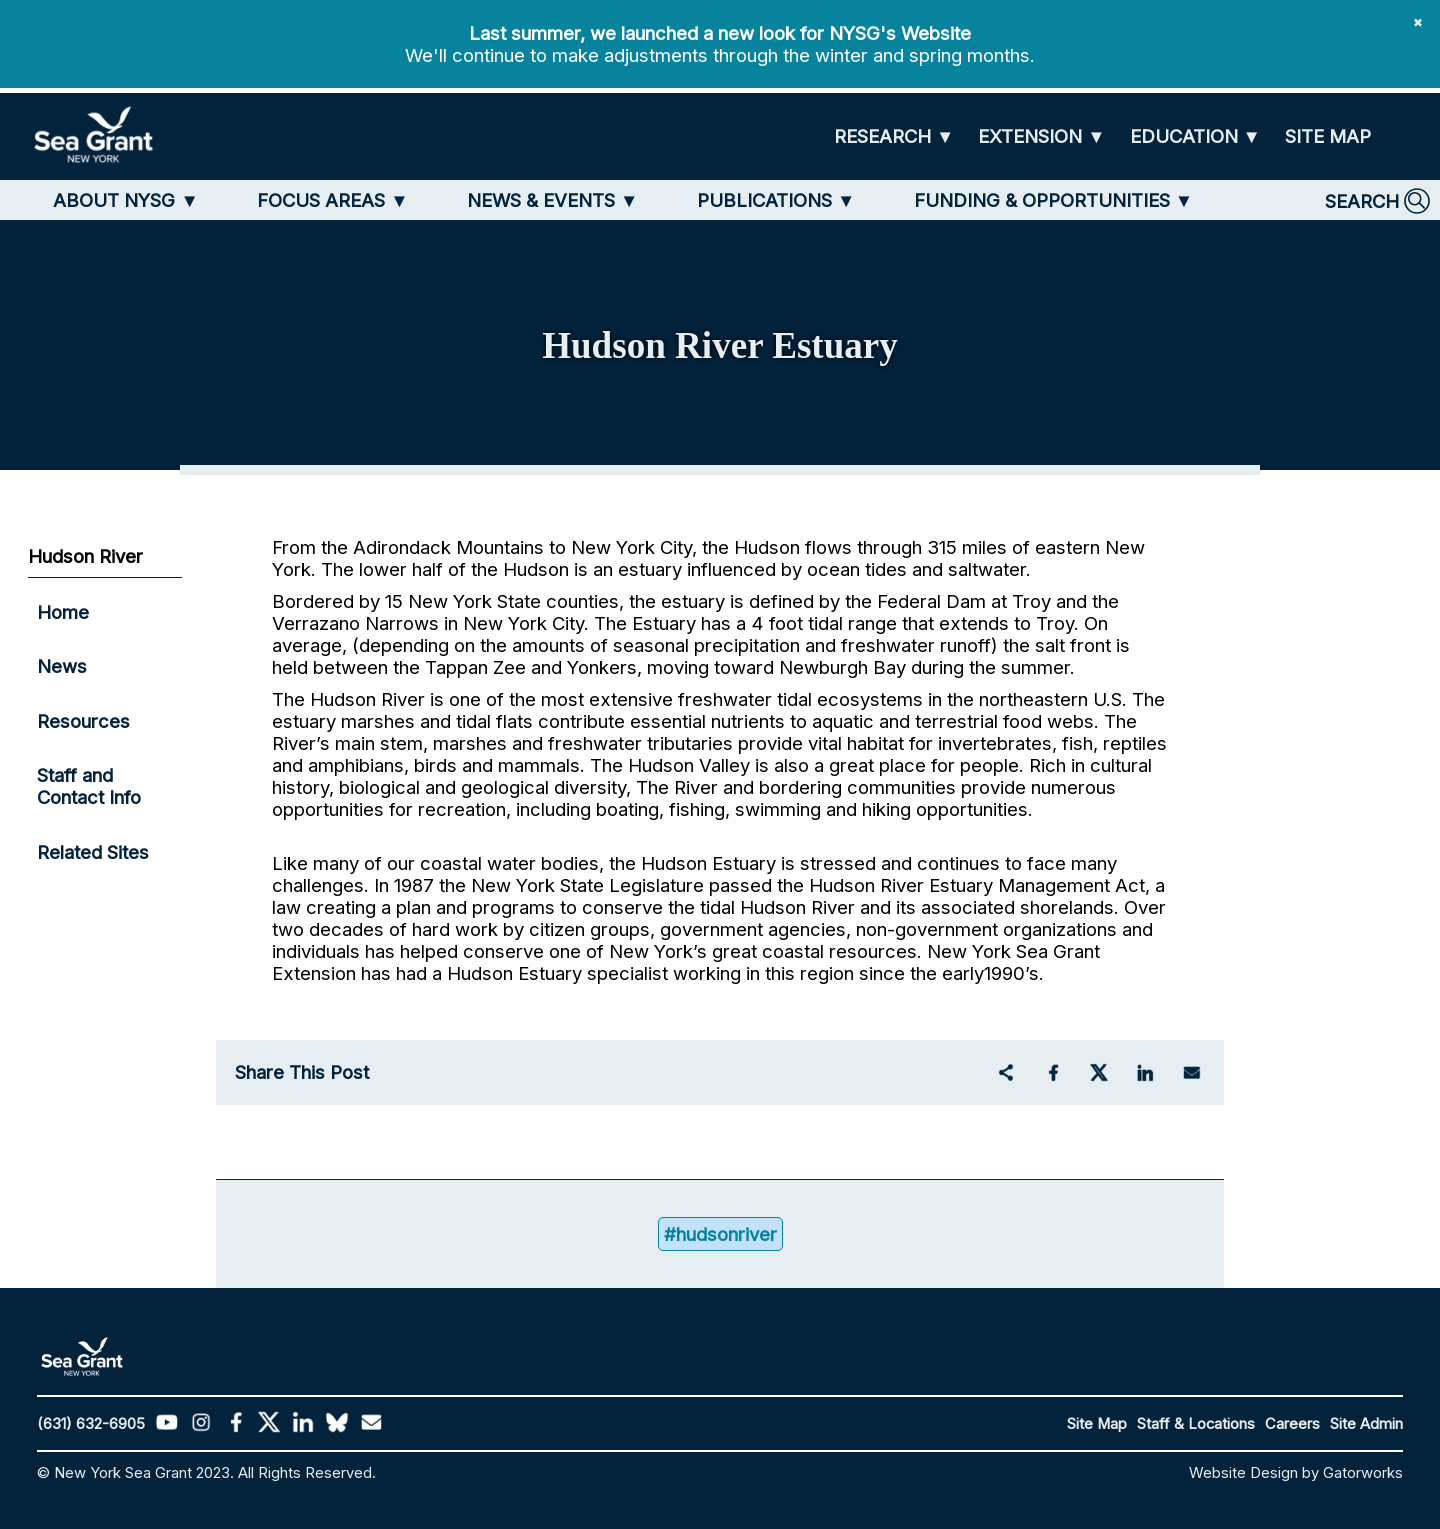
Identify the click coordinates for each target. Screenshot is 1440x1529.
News (62, 666)
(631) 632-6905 (91, 1424)
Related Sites (93, 852)
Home (63, 612)
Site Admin (1366, 1424)
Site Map (1097, 1424)
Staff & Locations (1196, 1424)
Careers (1292, 1424)
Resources (83, 721)
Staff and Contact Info (89, 786)
